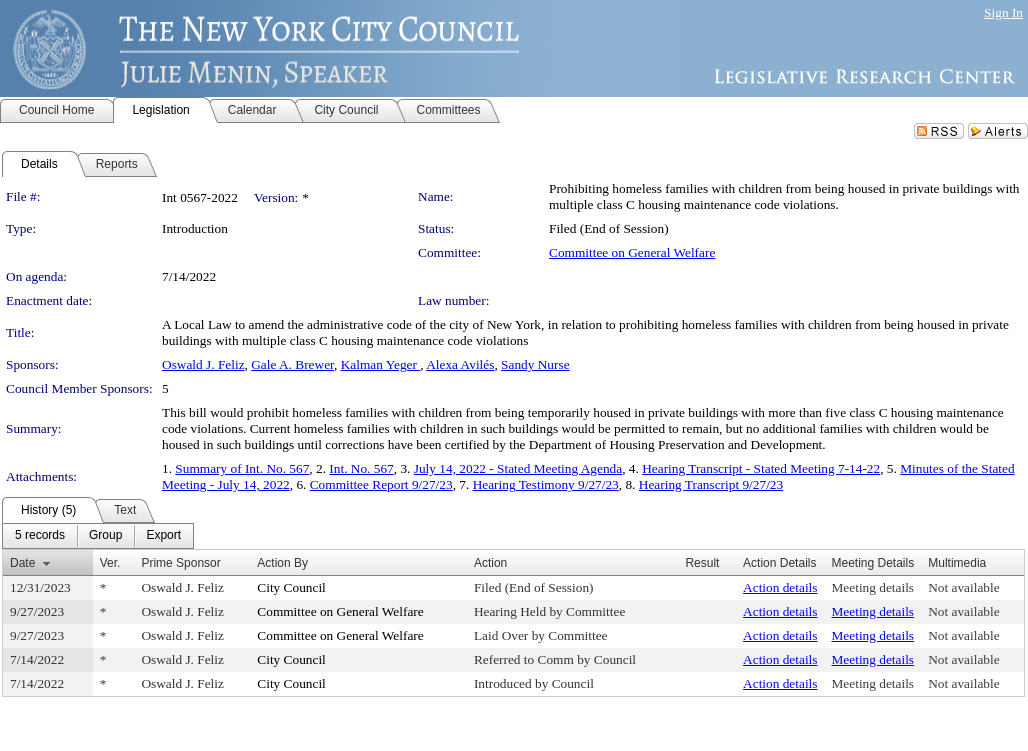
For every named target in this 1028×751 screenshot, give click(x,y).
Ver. (110, 563)
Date (22, 563)
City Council (291, 587)
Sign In (1003, 12)
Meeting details (873, 587)
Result (702, 563)
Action (490, 563)
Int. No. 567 (361, 468)
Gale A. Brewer (292, 364)
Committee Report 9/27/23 (381, 484)
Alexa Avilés (460, 364)
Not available (963, 587)
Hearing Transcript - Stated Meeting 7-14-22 (761, 468)
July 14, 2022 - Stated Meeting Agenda (518, 468)
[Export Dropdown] (163, 536)
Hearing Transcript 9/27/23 (711, 484)
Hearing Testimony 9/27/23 (546, 484)
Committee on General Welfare (632, 252)
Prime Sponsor (180, 563)
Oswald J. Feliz (203, 364)
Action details (780, 587)
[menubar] (98, 536)
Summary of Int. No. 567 (242, 468)
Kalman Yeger (381, 364)
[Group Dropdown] (105, 536)
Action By (282, 563)
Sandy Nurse (535, 364)
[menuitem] (40, 536)
